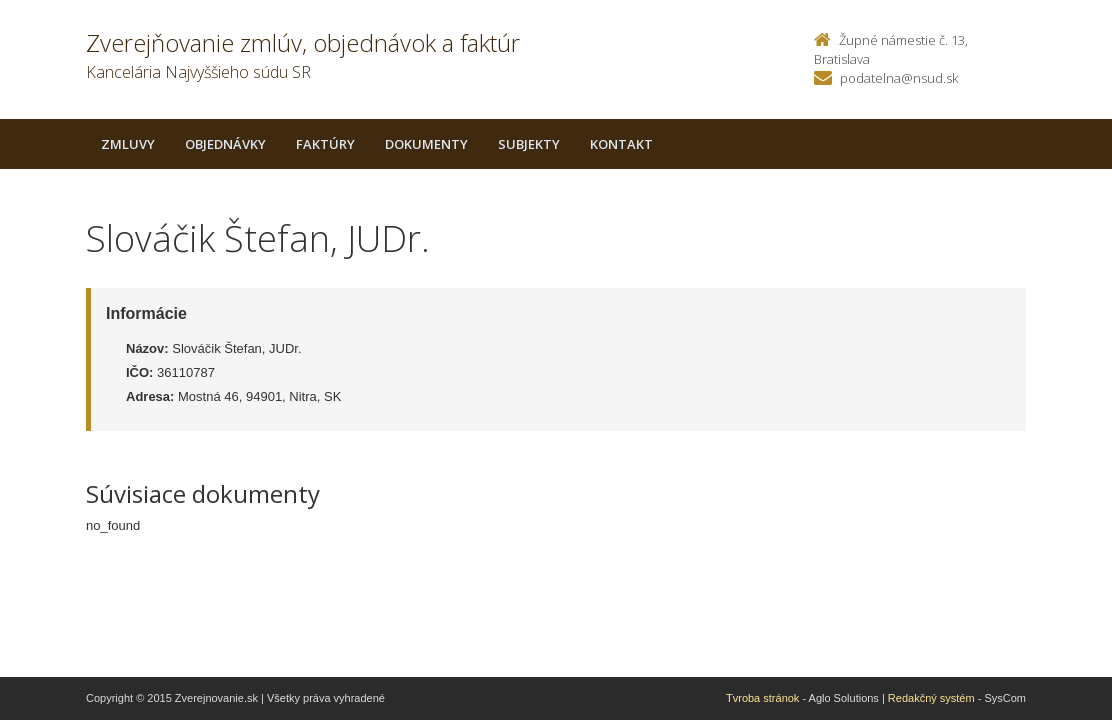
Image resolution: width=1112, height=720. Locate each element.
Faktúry (325, 144)
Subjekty (529, 144)
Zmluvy (128, 144)
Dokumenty (426, 144)
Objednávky (225, 144)
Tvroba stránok (762, 698)
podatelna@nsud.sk (899, 78)
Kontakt (621, 144)
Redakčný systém (931, 698)
